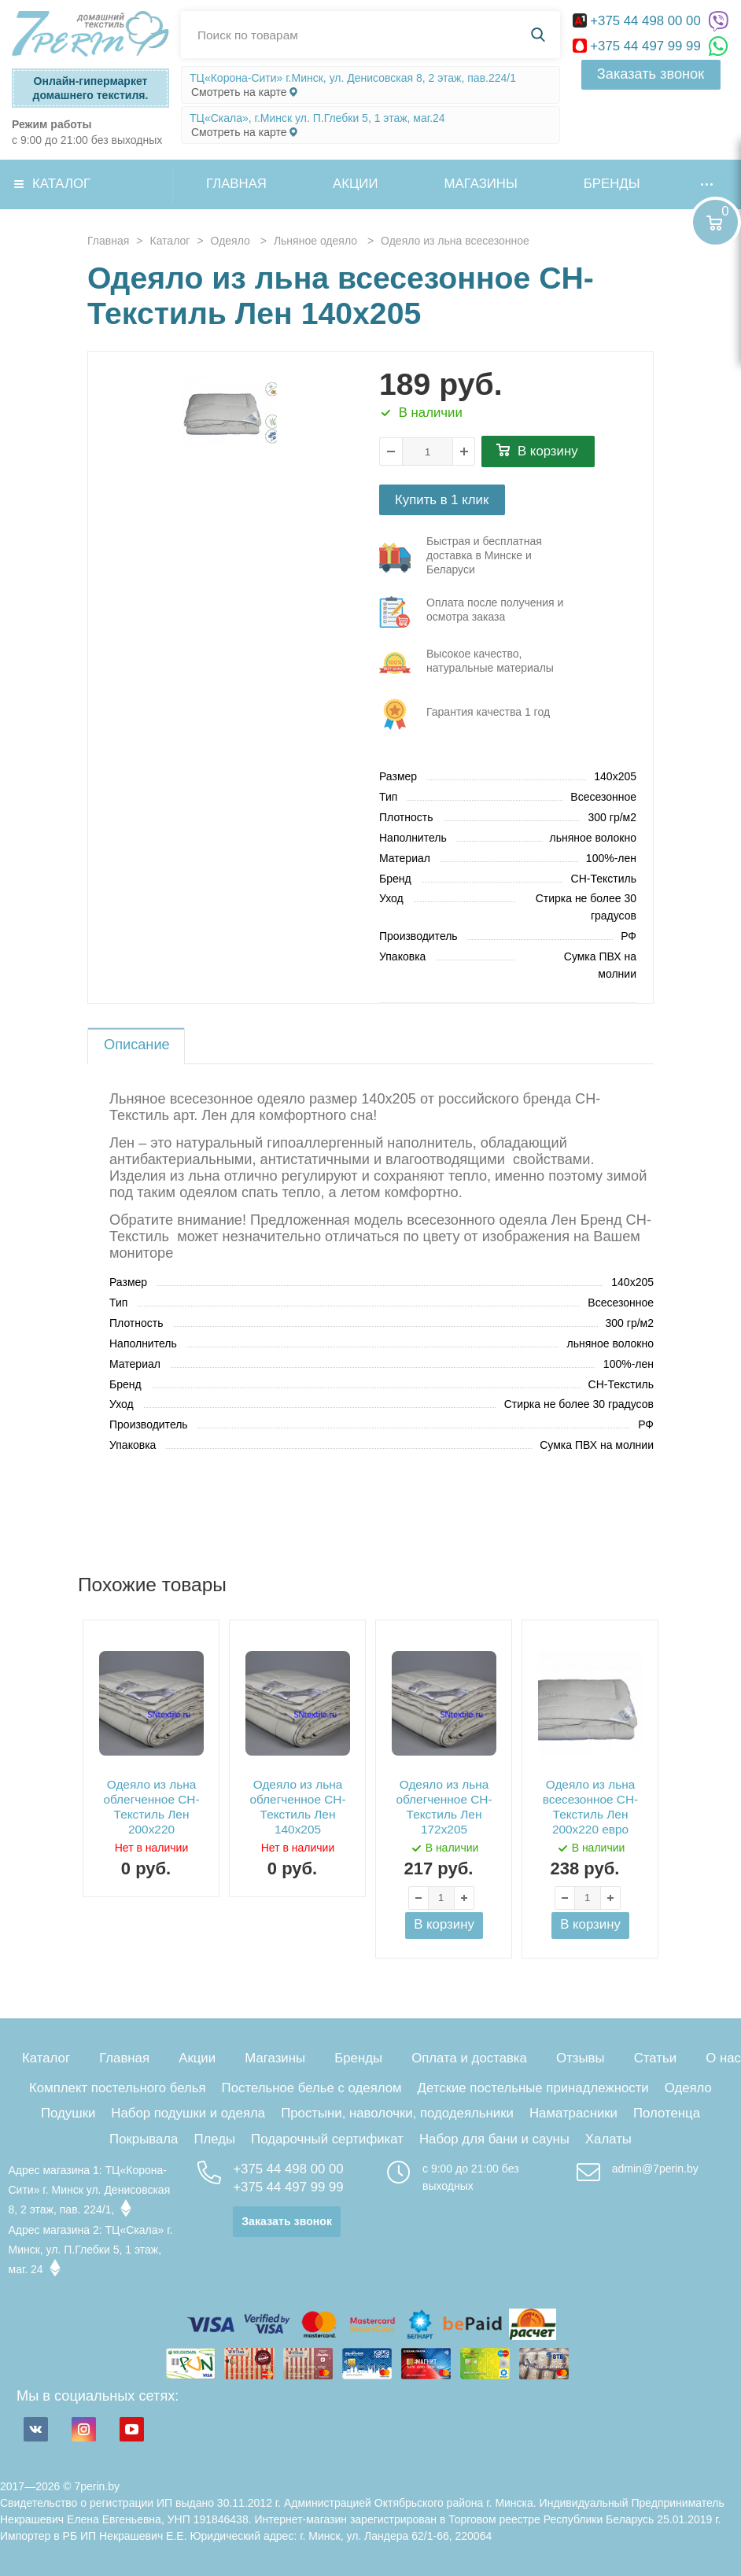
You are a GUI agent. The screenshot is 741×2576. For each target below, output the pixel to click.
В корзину (548, 451)
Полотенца (666, 2113)
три (480, 558)
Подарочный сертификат (327, 2139)
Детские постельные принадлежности (533, 2087)
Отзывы (580, 2058)
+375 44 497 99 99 (639, 46)
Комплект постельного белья (117, 2087)
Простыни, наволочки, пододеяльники (397, 2113)
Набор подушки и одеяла (188, 2113)
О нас (723, 2058)
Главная (236, 183)
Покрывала (143, 2139)
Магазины (481, 183)
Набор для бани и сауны (494, 2139)
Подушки (68, 2113)
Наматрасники (573, 2113)
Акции (355, 183)
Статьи (655, 2058)
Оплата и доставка (469, 2058)
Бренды (612, 183)
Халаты (608, 2139)
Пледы (214, 2139)
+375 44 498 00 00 (639, 20)
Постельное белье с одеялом (312, 2087)
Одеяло (688, 2087)
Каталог (61, 183)
